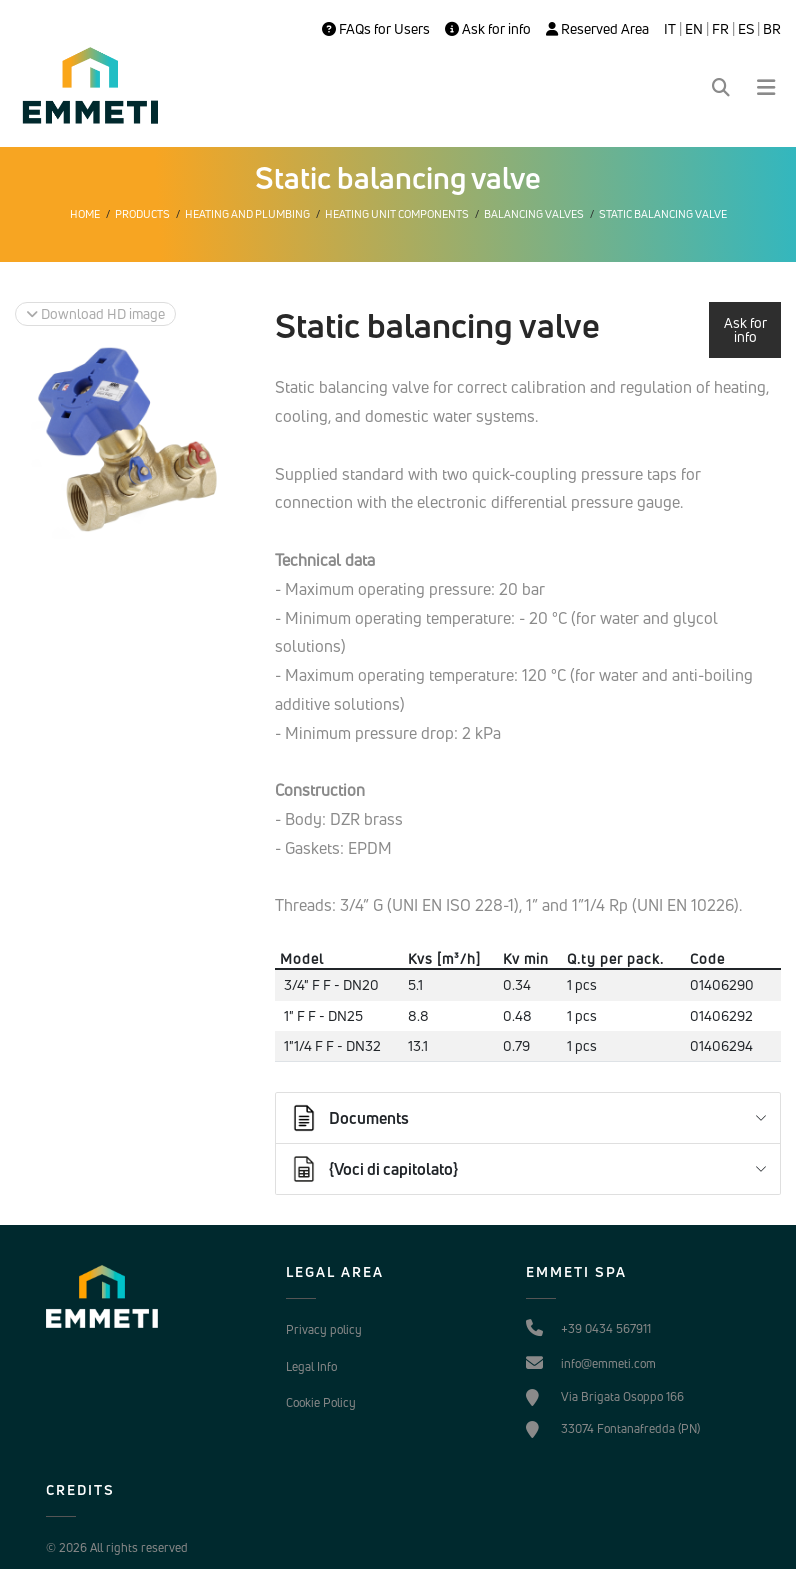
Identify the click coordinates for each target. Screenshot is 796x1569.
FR (720, 29)
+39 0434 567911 (606, 1328)
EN (694, 29)
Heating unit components (397, 214)
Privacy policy (324, 1329)
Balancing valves (534, 214)
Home (85, 214)
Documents (349, 1118)
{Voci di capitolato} (373, 1169)
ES (746, 29)
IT (670, 29)
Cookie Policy (321, 1402)
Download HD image (95, 313)
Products (142, 214)
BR (772, 29)
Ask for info (488, 29)
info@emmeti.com (608, 1363)
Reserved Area (597, 29)
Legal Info (311, 1366)
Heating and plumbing (247, 214)
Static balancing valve (663, 214)
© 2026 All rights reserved (117, 1547)
